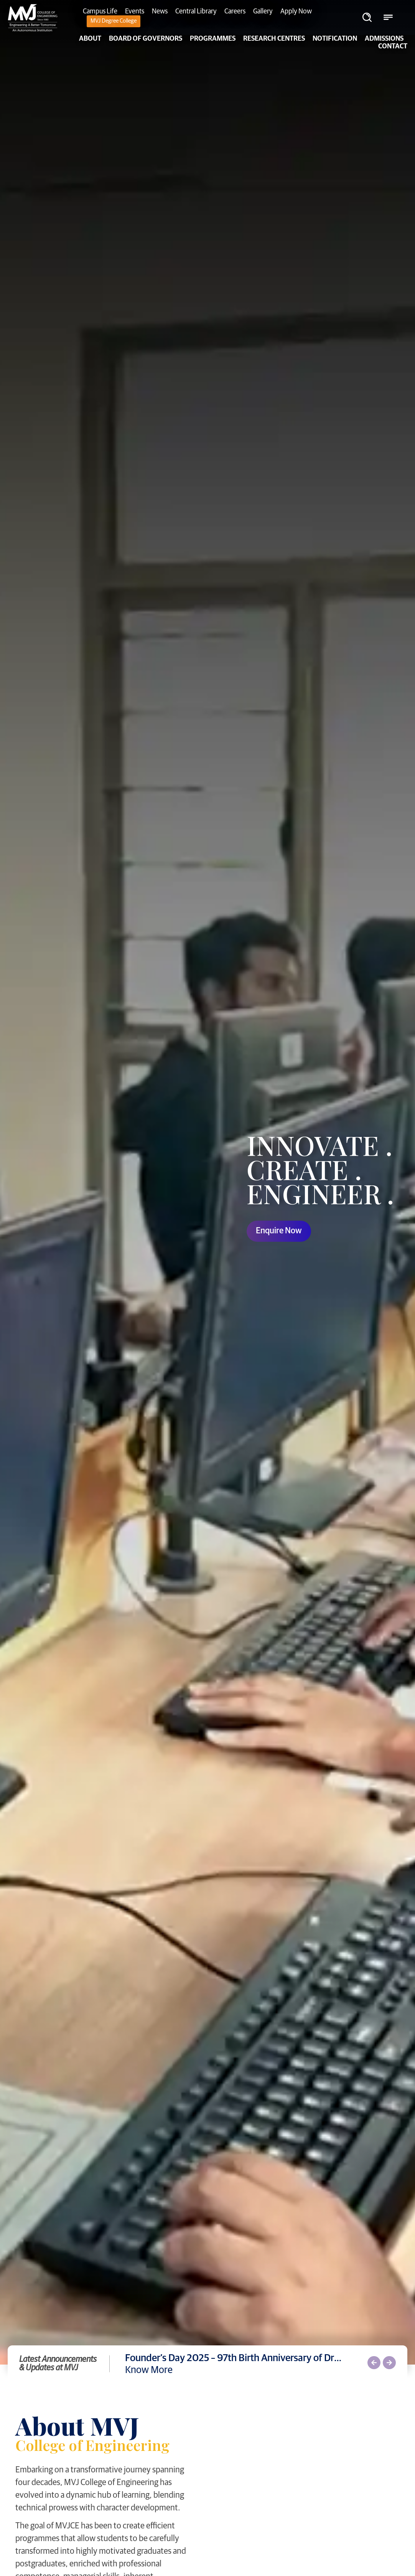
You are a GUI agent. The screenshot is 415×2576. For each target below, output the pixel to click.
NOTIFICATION (335, 38)
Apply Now (296, 11)
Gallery (263, 11)
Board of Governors (145, 38)
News (160, 11)
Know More (149, 2370)
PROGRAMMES (212, 38)
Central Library (196, 11)
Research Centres (274, 38)
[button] (373, 2362)
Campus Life (100, 11)
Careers (234, 11)
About (90, 38)
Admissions (384, 38)
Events (134, 11)
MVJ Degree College (114, 21)
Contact (392, 46)
